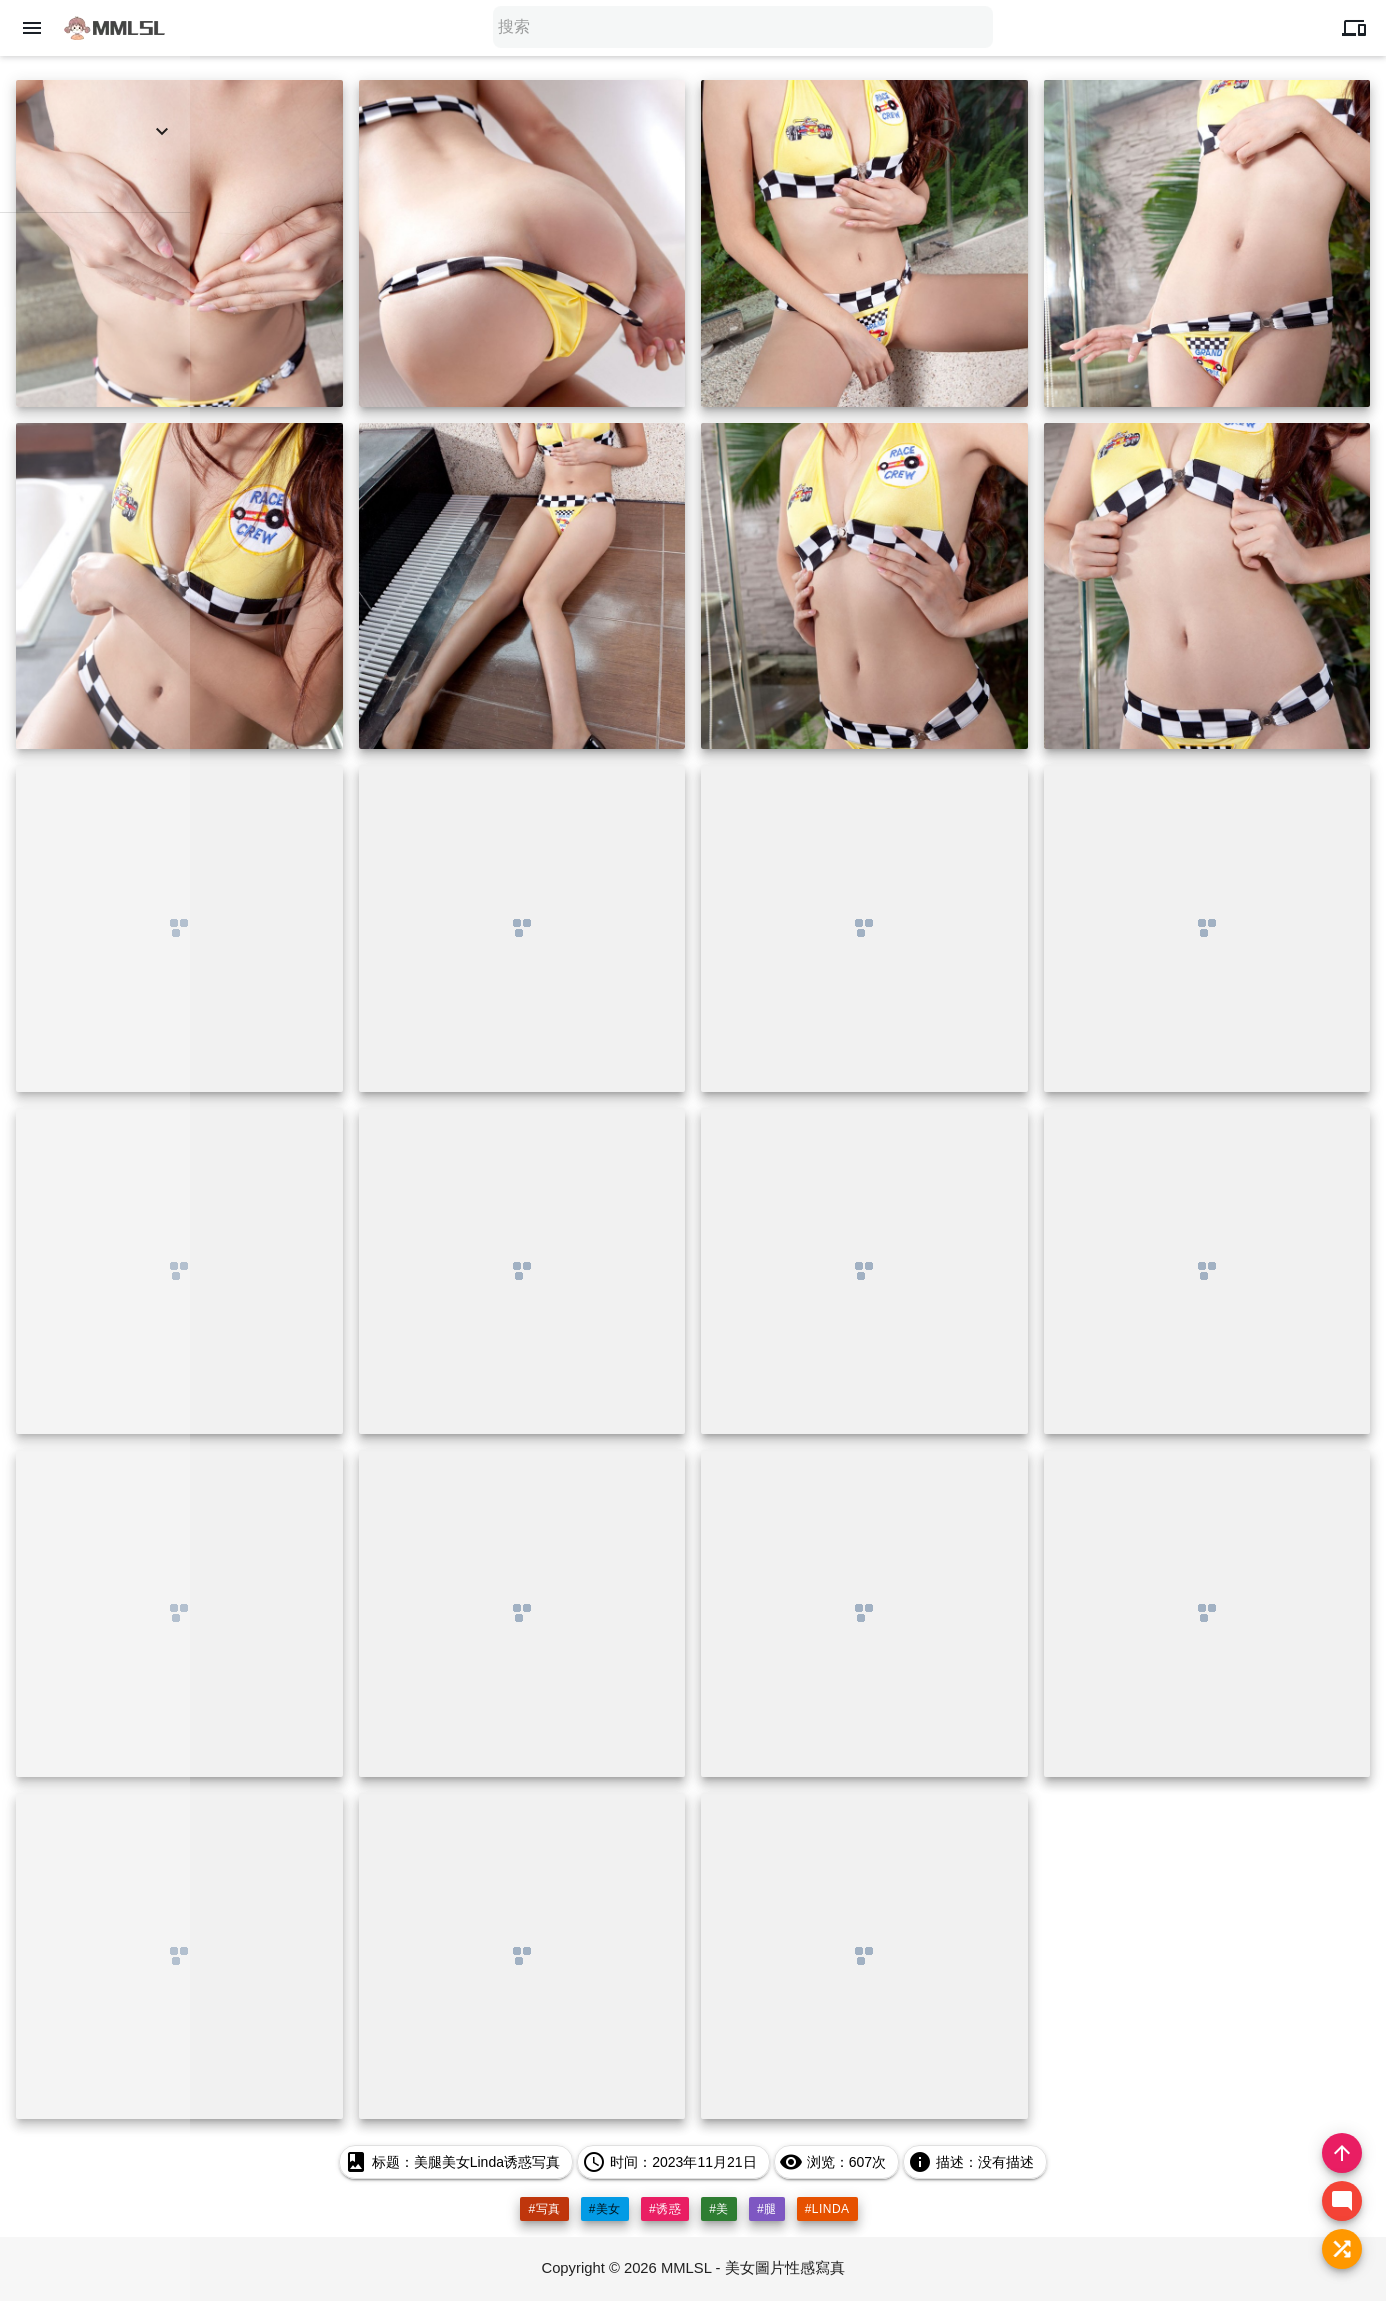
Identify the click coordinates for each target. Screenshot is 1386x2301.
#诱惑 (665, 2209)
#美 (719, 2209)
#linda (827, 2209)
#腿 (767, 2209)
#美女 (605, 2209)
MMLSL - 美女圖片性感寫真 (753, 2268)
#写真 (544, 2209)
